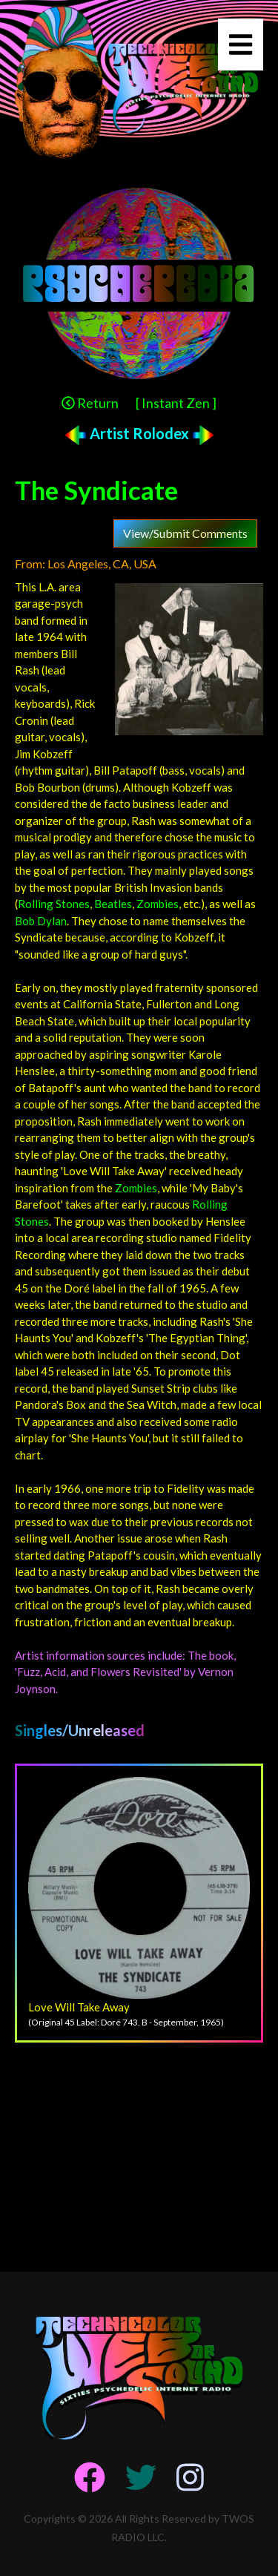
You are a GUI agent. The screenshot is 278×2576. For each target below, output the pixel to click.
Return (90, 403)
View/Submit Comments (185, 533)
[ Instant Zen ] (176, 403)
